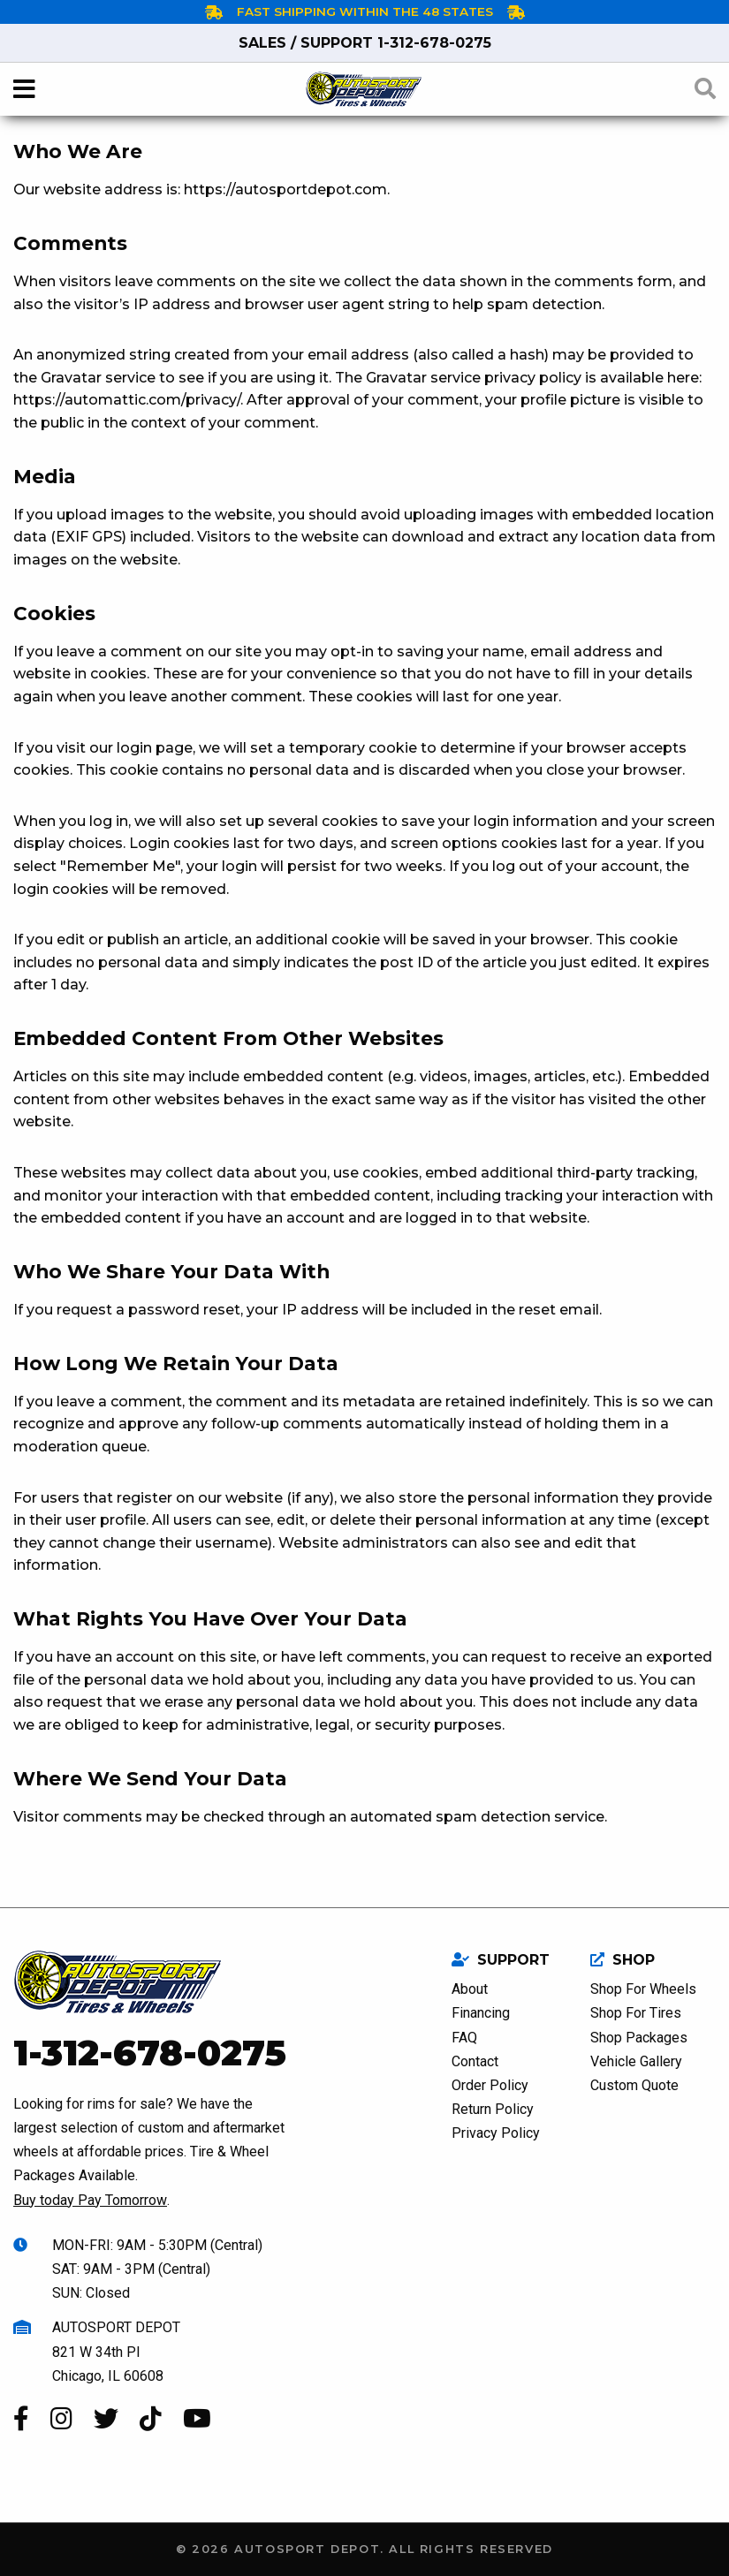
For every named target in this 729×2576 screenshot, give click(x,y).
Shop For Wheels (643, 1989)
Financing (481, 2012)
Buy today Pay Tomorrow (90, 2200)
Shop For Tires (635, 2012)
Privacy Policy (496, 2133)
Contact (475, 2061)
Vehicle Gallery (636, 2061)
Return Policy (493, 2109)
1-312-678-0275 (365, 42)
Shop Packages (638, 2037)
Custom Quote (634, 2085)
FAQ (464, 2037)
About (470, 1989)
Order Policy (490, 2085)
